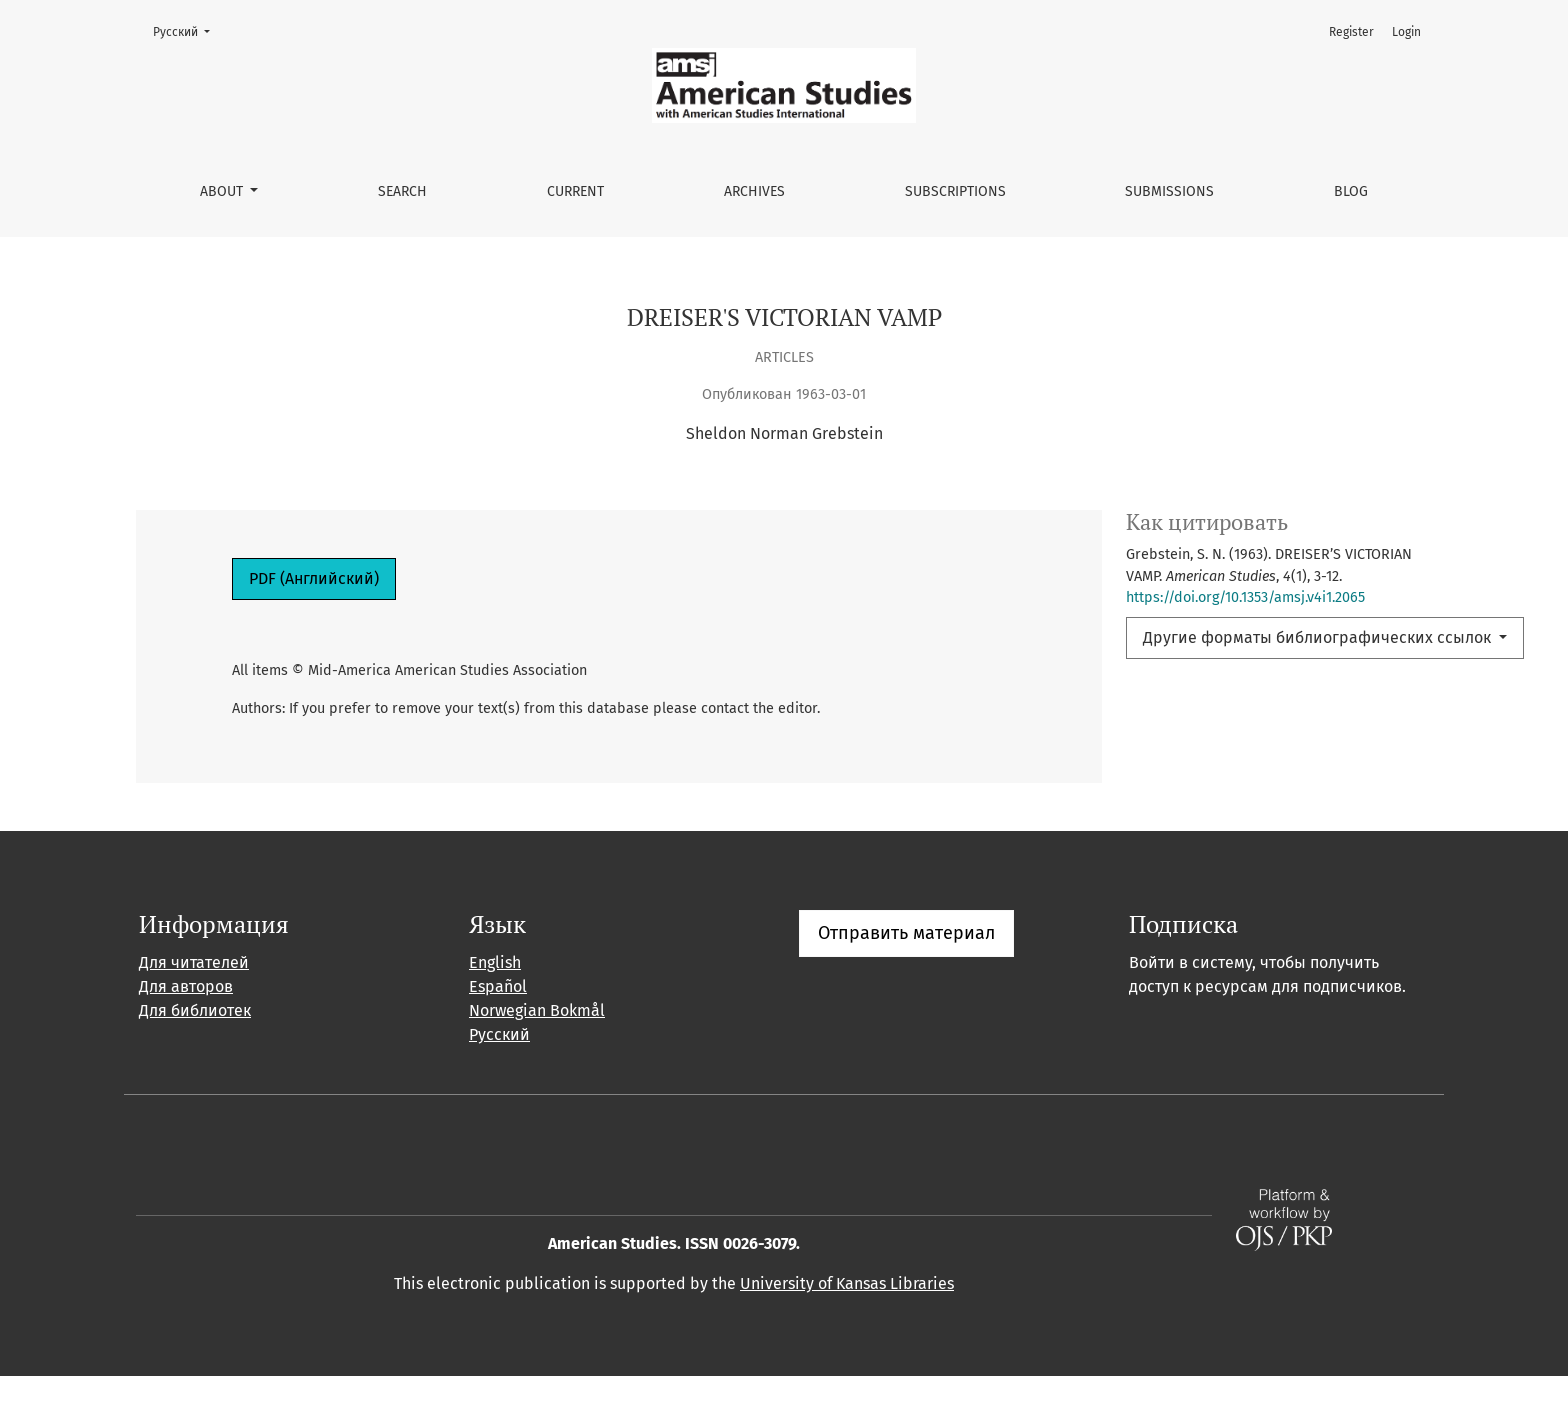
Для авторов (186, 1026)
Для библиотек (195, 1050)
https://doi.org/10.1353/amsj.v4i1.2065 (1245, 597)
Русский (187, 30)
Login (1406, 32)
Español (498, 1026)
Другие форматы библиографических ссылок (1319, 637)
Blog (1351, 191)
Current (575, 191)
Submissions (1169, 191)
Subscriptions (955, 191)
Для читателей (194, 1002)
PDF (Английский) (314, 578)
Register (1351, 32)
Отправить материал (906, 973)
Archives (754, 191)
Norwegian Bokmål (537, 1050)
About (223, 191)
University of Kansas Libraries (847, 1323)
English (495, 1002)
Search (402, 191)
